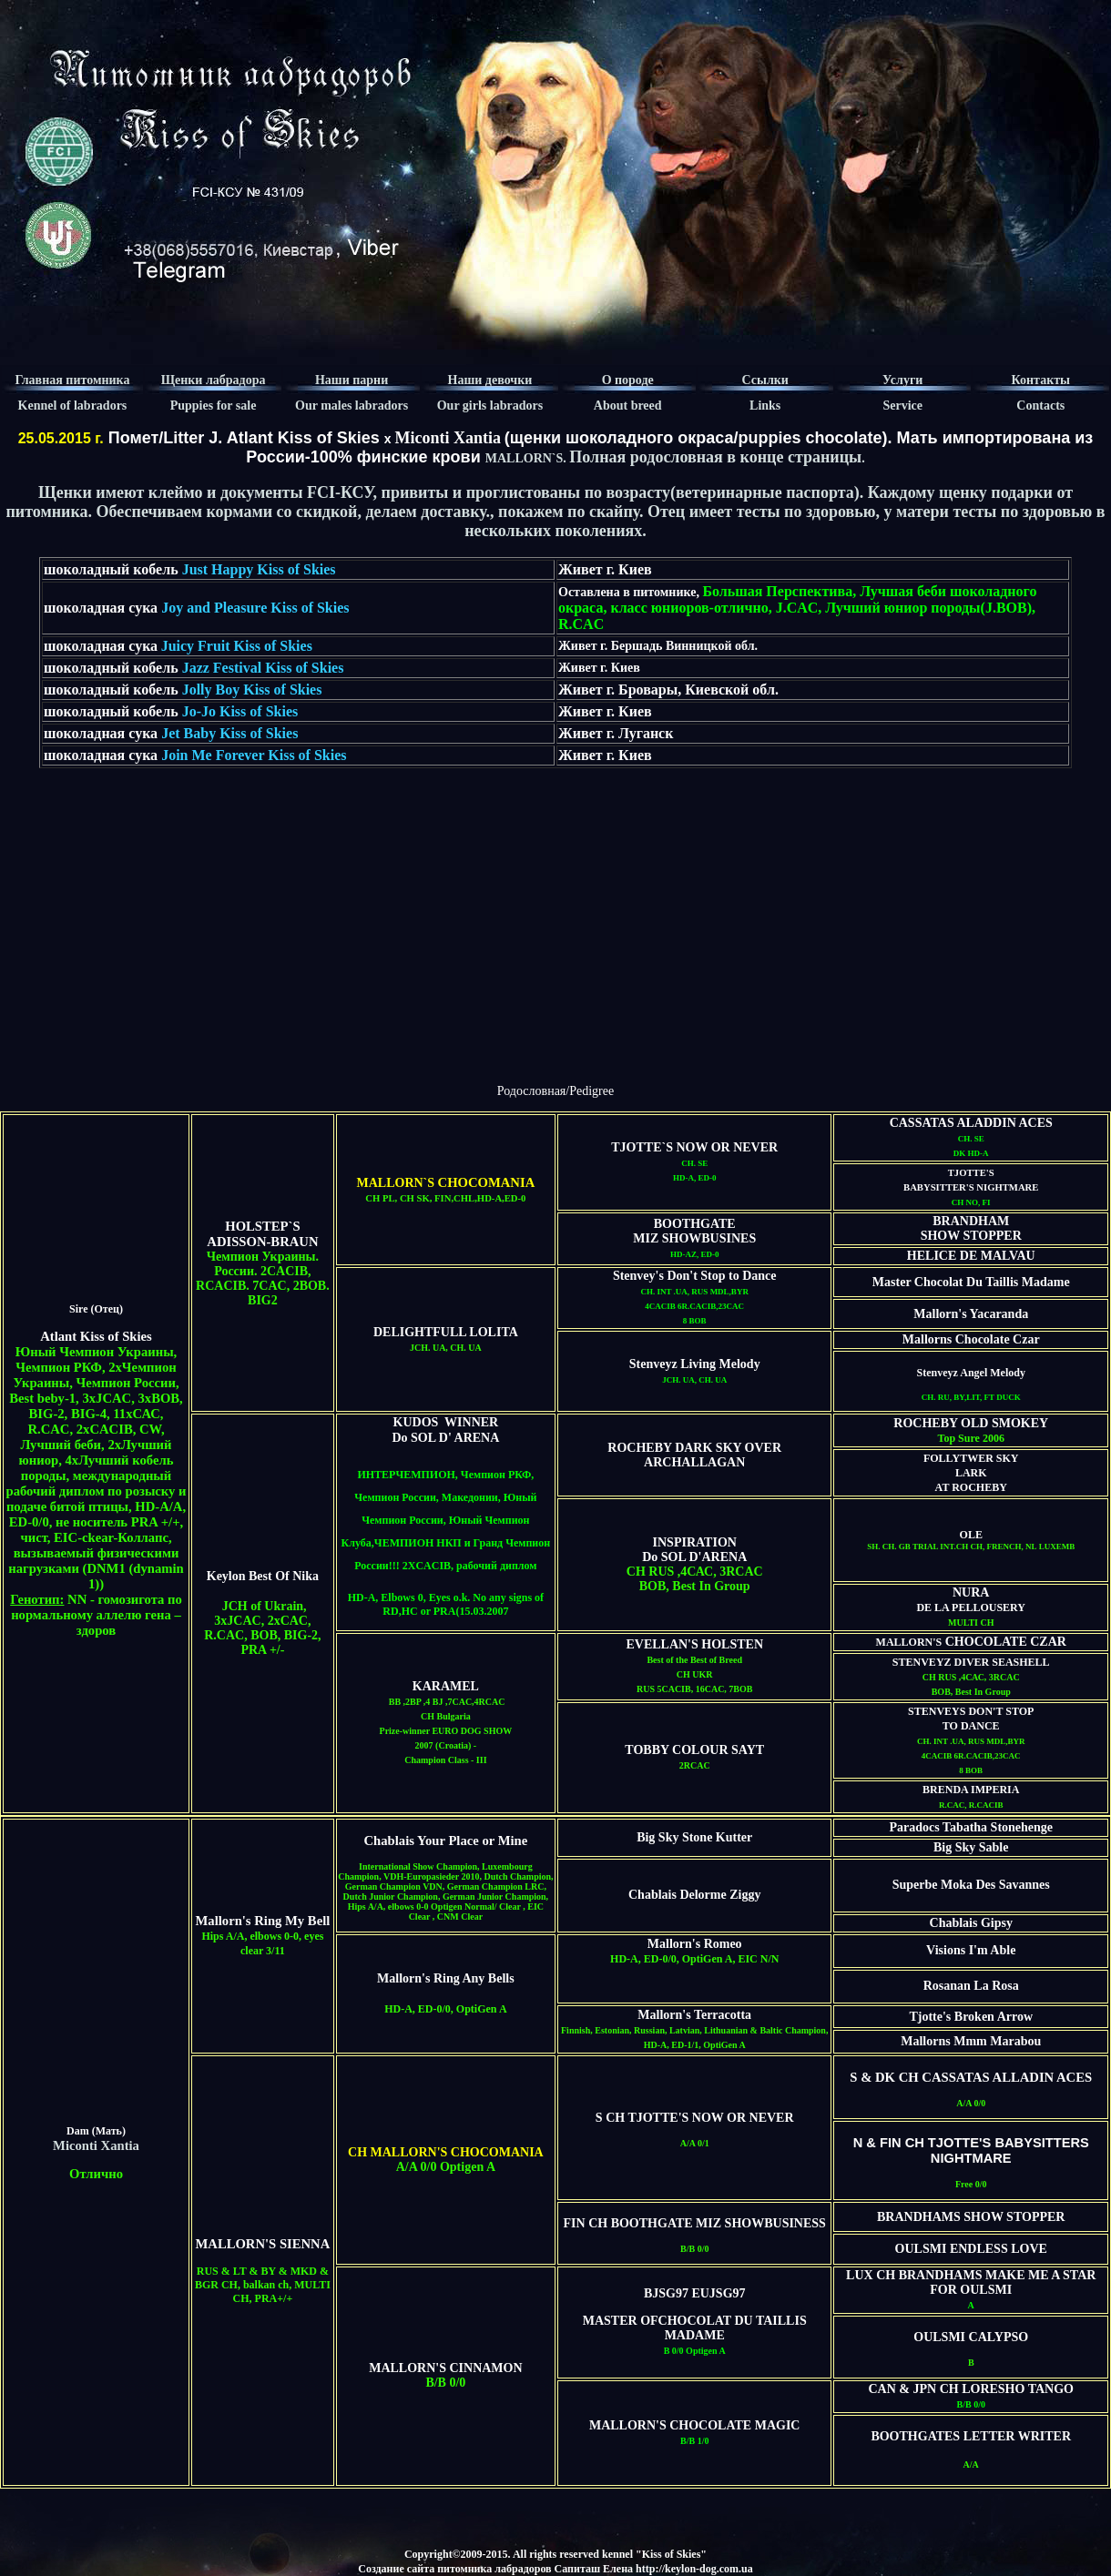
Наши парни (351, 380)
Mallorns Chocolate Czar (971, 1339)
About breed (628, 405)
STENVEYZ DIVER (942, 1662)
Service (902, 405)
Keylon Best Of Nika (263, 1576)
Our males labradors (351, 405)
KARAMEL (446, 1686)
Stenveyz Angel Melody (971, 1372)
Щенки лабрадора (213, 380)
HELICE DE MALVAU (971, 1256)
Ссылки (764, 380)
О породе (628, 380)
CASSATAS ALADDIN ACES (971, 1123)
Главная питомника (72, 380)
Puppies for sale (213, 405)
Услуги (902, 380)
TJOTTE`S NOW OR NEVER (694, 1147)
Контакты (1041, 380)
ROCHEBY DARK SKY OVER (694, 1448)
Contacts (1040, 405)
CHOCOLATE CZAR (1004, 1641)
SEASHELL (1020, 1662)
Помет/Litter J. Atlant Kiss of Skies (242, 438)
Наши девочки (490, 380)
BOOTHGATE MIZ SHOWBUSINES (694, 1231)
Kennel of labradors (72, 405)
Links (764, 405)
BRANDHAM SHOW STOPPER (971, 1228)
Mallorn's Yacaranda (970, 1314)
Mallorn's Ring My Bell (263, 1920)
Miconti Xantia (447, 438)
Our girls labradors (490, 405)
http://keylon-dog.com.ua (694, 2568)
